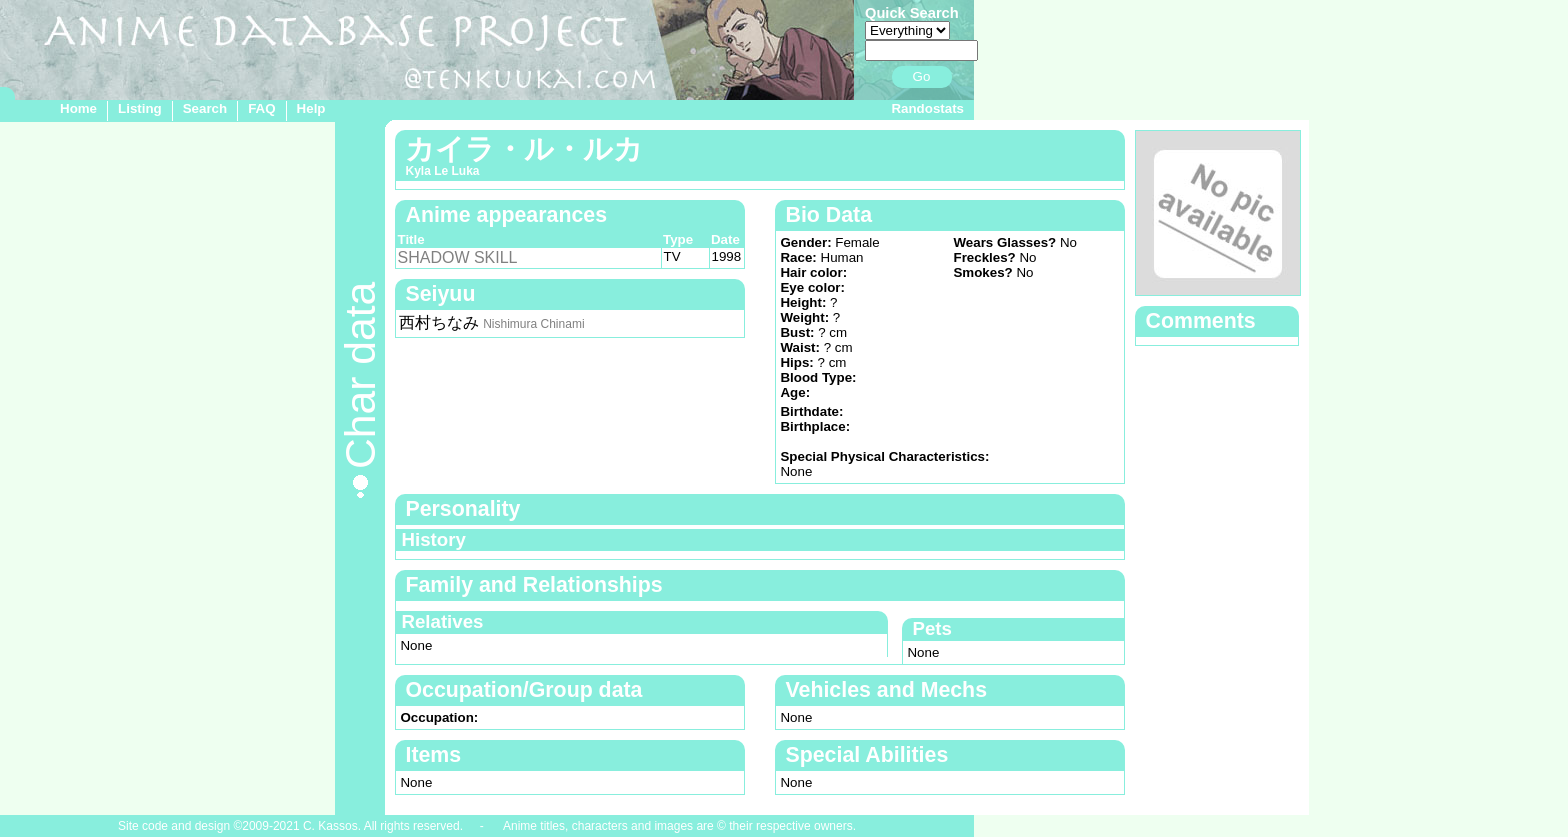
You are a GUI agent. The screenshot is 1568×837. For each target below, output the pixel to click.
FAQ (261, 108)
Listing (140, 108)
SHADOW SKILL (457, 257)
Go (922, 76)
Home (78, 108)
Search (205, 108)
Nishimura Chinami (533, 324)
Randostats (927, 108)
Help (311, 108)
